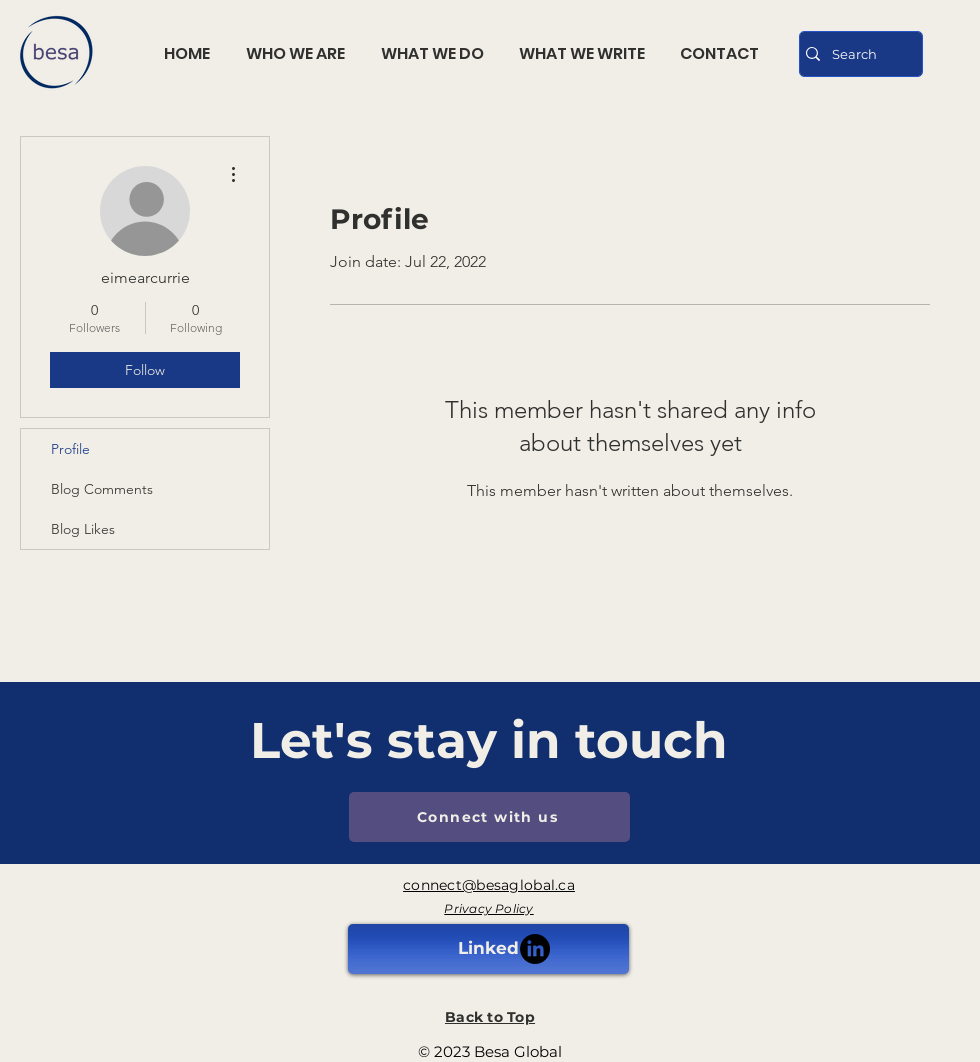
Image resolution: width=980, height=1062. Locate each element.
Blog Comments (102, 489)
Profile (70, 449)
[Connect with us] (489, 817)
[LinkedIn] (535, 949)
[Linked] (488, 949)
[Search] (856, 54)
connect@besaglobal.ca (489, 885)
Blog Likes (83, 529)
